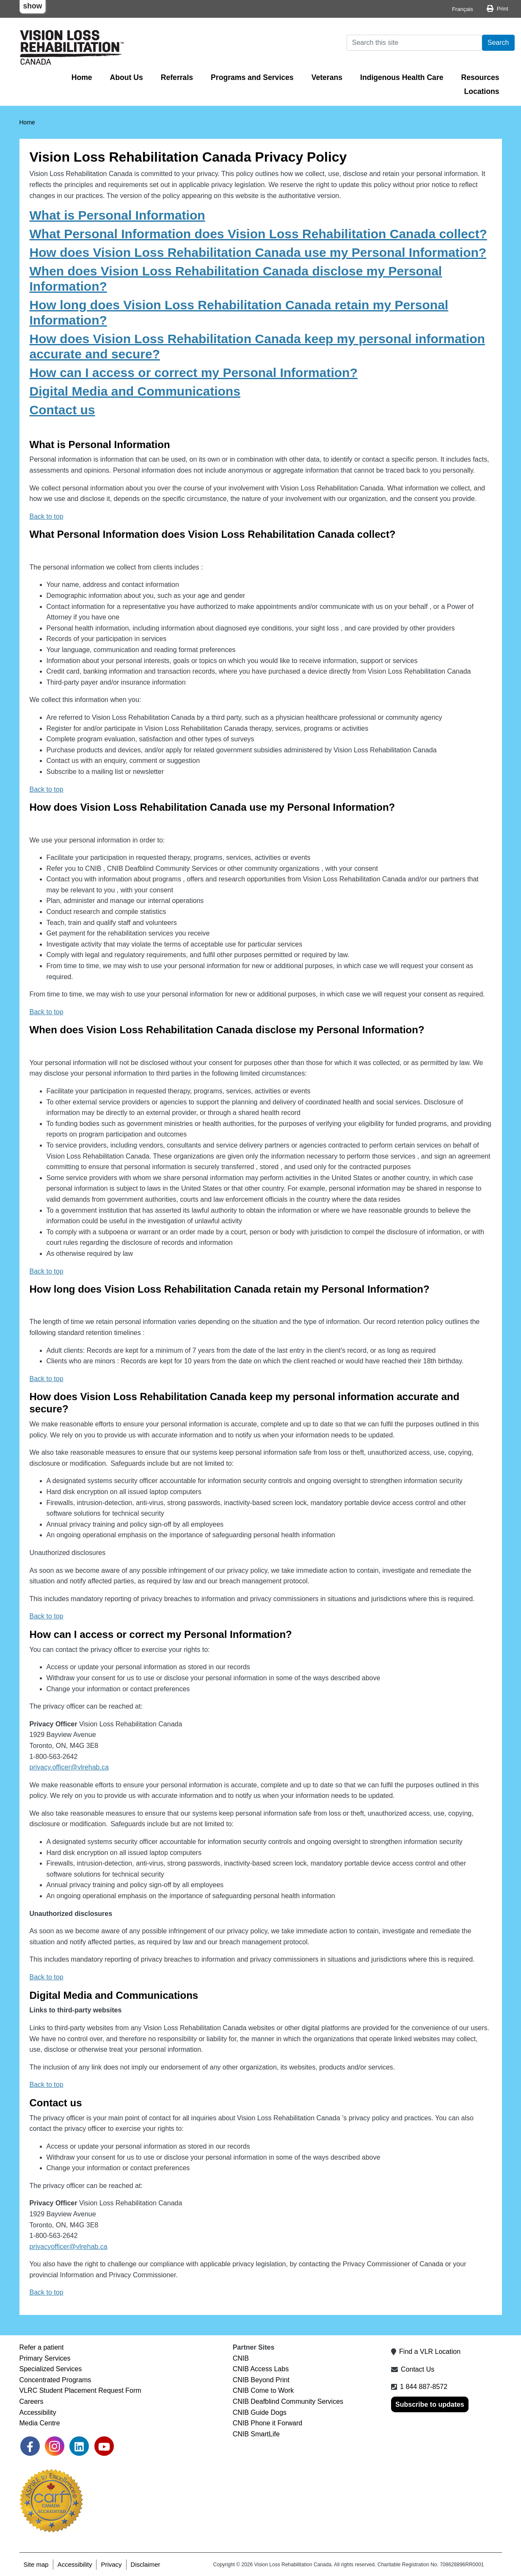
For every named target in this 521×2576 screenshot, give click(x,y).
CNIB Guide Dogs (260, 2412)
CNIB (241, 2358)
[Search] (414, 43)
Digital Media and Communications (135, 391)
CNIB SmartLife (256, 2434)
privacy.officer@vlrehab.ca (69, 1767)
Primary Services (45, 2358)
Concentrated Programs (55, 2379)
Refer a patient (41, 2347)
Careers (31, 2401)
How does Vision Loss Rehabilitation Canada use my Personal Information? (258, 252)
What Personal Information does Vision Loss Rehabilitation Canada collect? (258, 234)
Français (462, 9)
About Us (126, 77)
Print (502, 9)
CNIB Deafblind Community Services (288, 2401)
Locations (481, 91)
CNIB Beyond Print (261, 2379)
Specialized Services (50, 2368)
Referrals (177, 77)
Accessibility (37, 2412)
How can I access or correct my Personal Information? (194, 373)
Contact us (62, 410)
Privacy (111, 2564)
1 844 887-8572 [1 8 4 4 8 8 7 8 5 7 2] (423, 2386)
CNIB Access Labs (261, 2368)
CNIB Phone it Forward (268, 2423)
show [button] (32, 6)
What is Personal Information (117, 215)
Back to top (46, 516)
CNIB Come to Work (263, 2390)
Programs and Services (252, 77)
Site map (36, 2564)
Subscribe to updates (429, 2404)
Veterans (326, 77)
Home (82, 77)
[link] (30, 2446)
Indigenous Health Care (402, 77)
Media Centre (39, 2423)
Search (498, 42)
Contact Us (417, 2369)
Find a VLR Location (429, 2351)
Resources (480, 77)
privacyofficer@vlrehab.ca (69, 2246)
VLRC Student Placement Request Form (80, 2390)
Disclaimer (145, 2564)
